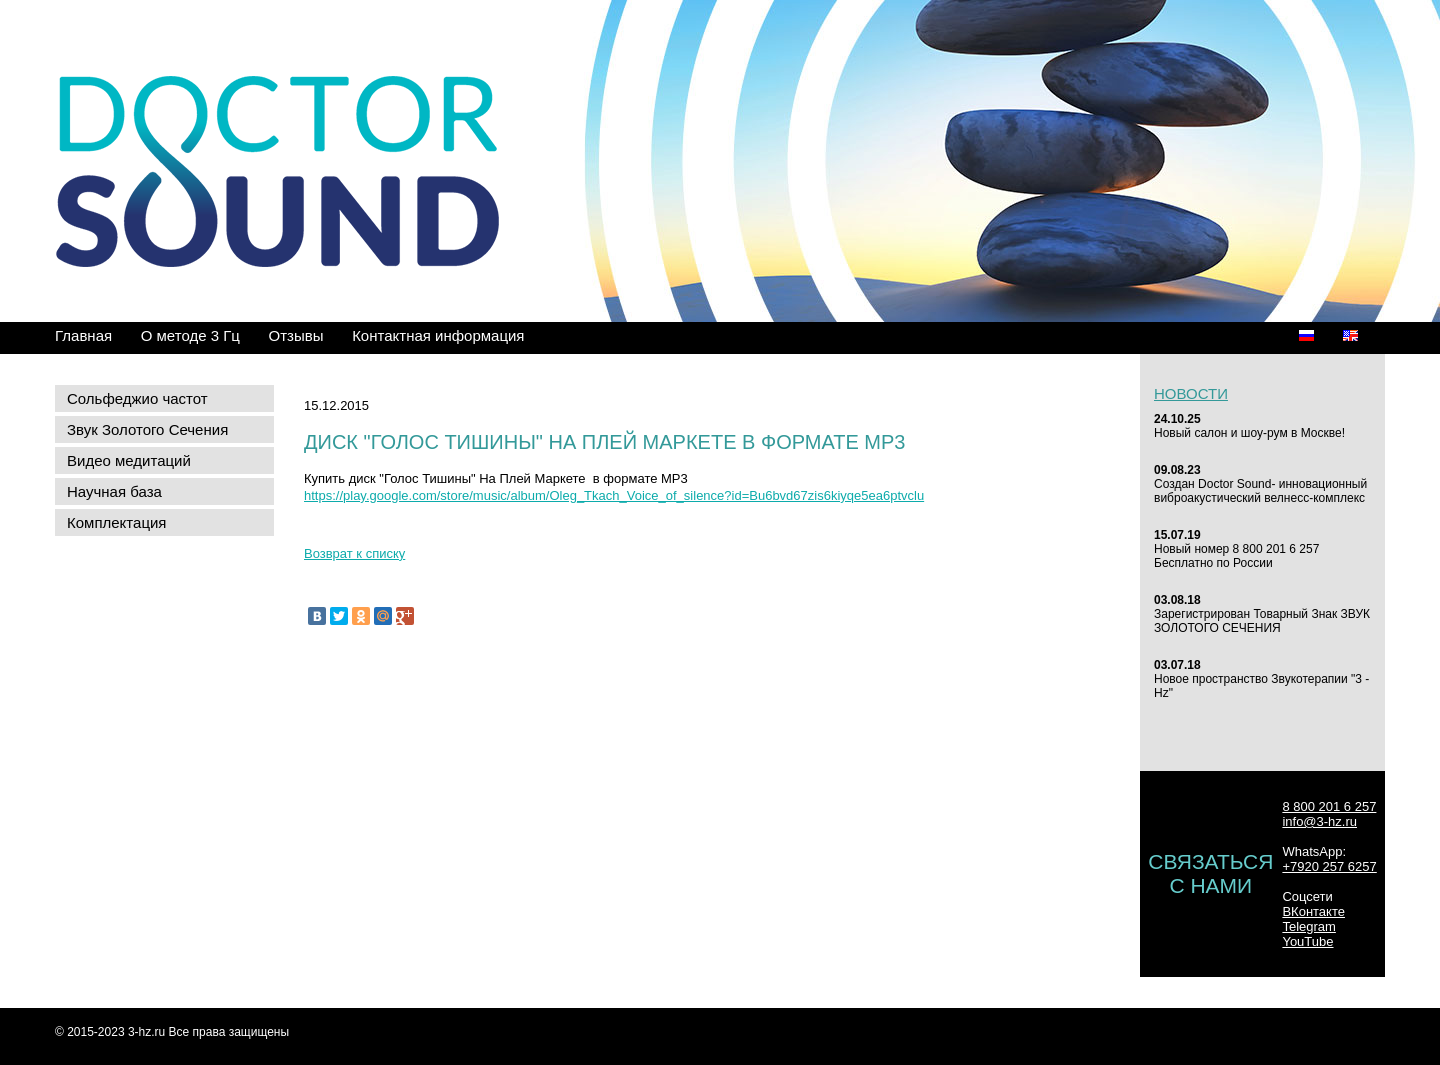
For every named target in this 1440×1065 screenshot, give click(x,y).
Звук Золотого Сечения (147, 429)
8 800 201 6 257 (1329, 806)
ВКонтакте (1313, 911)
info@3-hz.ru (1319, 821)
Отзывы (296, 335)
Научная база (114, 491)
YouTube (1307, 941)
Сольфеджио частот (137, 398)
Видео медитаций (129, 460)
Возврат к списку (354, 553)
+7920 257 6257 (1329, 866)
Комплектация (116, 522)
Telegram (1308, 926)
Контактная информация (438, 335)
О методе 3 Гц (190, 335)
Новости (1191, 393)
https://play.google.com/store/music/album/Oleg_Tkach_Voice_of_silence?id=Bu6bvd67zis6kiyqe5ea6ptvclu (614, 495)
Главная (83, 335)
